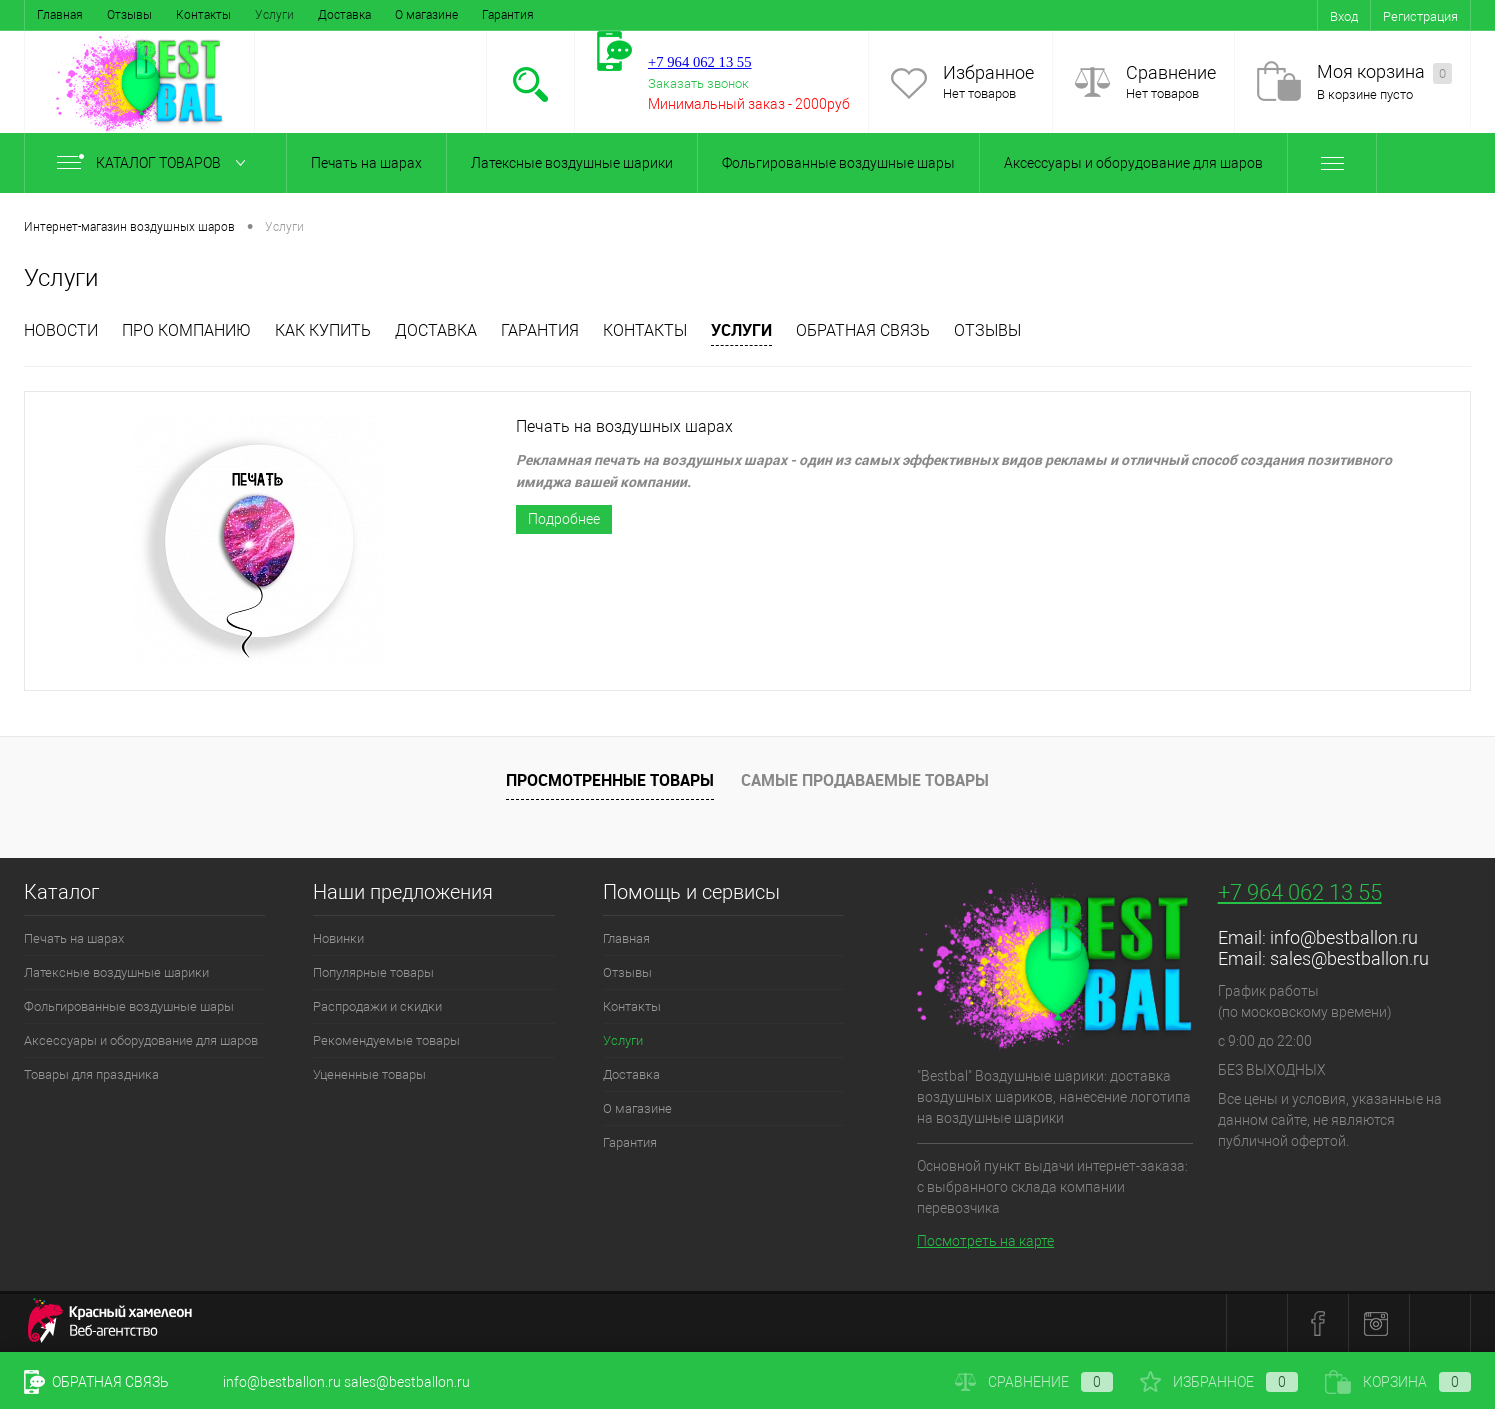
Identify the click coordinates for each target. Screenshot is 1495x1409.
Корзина (1398, 1382)
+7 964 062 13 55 (1300, 892)
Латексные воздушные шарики (572, 163)
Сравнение (1171, 72)
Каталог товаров (155, 163)
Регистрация (1420, 16)
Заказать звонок (698, 83)
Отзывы (129, 15)
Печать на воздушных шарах (624, 426)
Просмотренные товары (610, 780)
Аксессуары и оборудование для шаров (1133, 163)
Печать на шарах (366, 163)
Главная (60, 15)
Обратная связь (863, 330)
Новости (61, 330)
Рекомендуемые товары (386, 1040)
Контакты (203, 15)
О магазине (426, 15)
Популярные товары (373, 972)
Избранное (988, 72)
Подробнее (564, 519)
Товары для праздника (91, 1074)
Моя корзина (1384, 72)
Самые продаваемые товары (865, 780)
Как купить (323, 330)
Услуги (274, 15)
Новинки (338, 938)
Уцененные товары (369, 1074)
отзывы (987, 330)
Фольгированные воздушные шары (838, 163)
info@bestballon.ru (1344, 937)
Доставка (344, 15)
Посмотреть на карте (985, 1241)
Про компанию (186, 330)
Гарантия (508, 15)
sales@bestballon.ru (1349, 958)
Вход (1344, 16)
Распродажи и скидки (377, 1006)
